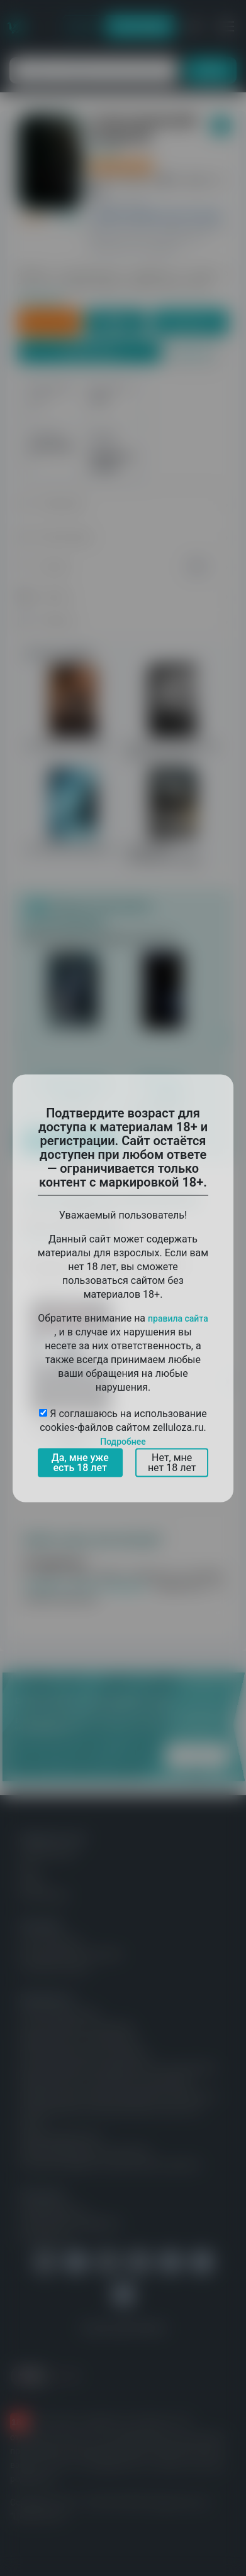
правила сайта (178, 1318)
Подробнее (123, 1441)
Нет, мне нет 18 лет (172, 1462)
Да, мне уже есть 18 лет (80, 1462)
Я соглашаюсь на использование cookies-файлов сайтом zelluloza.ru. (122, 1426)
